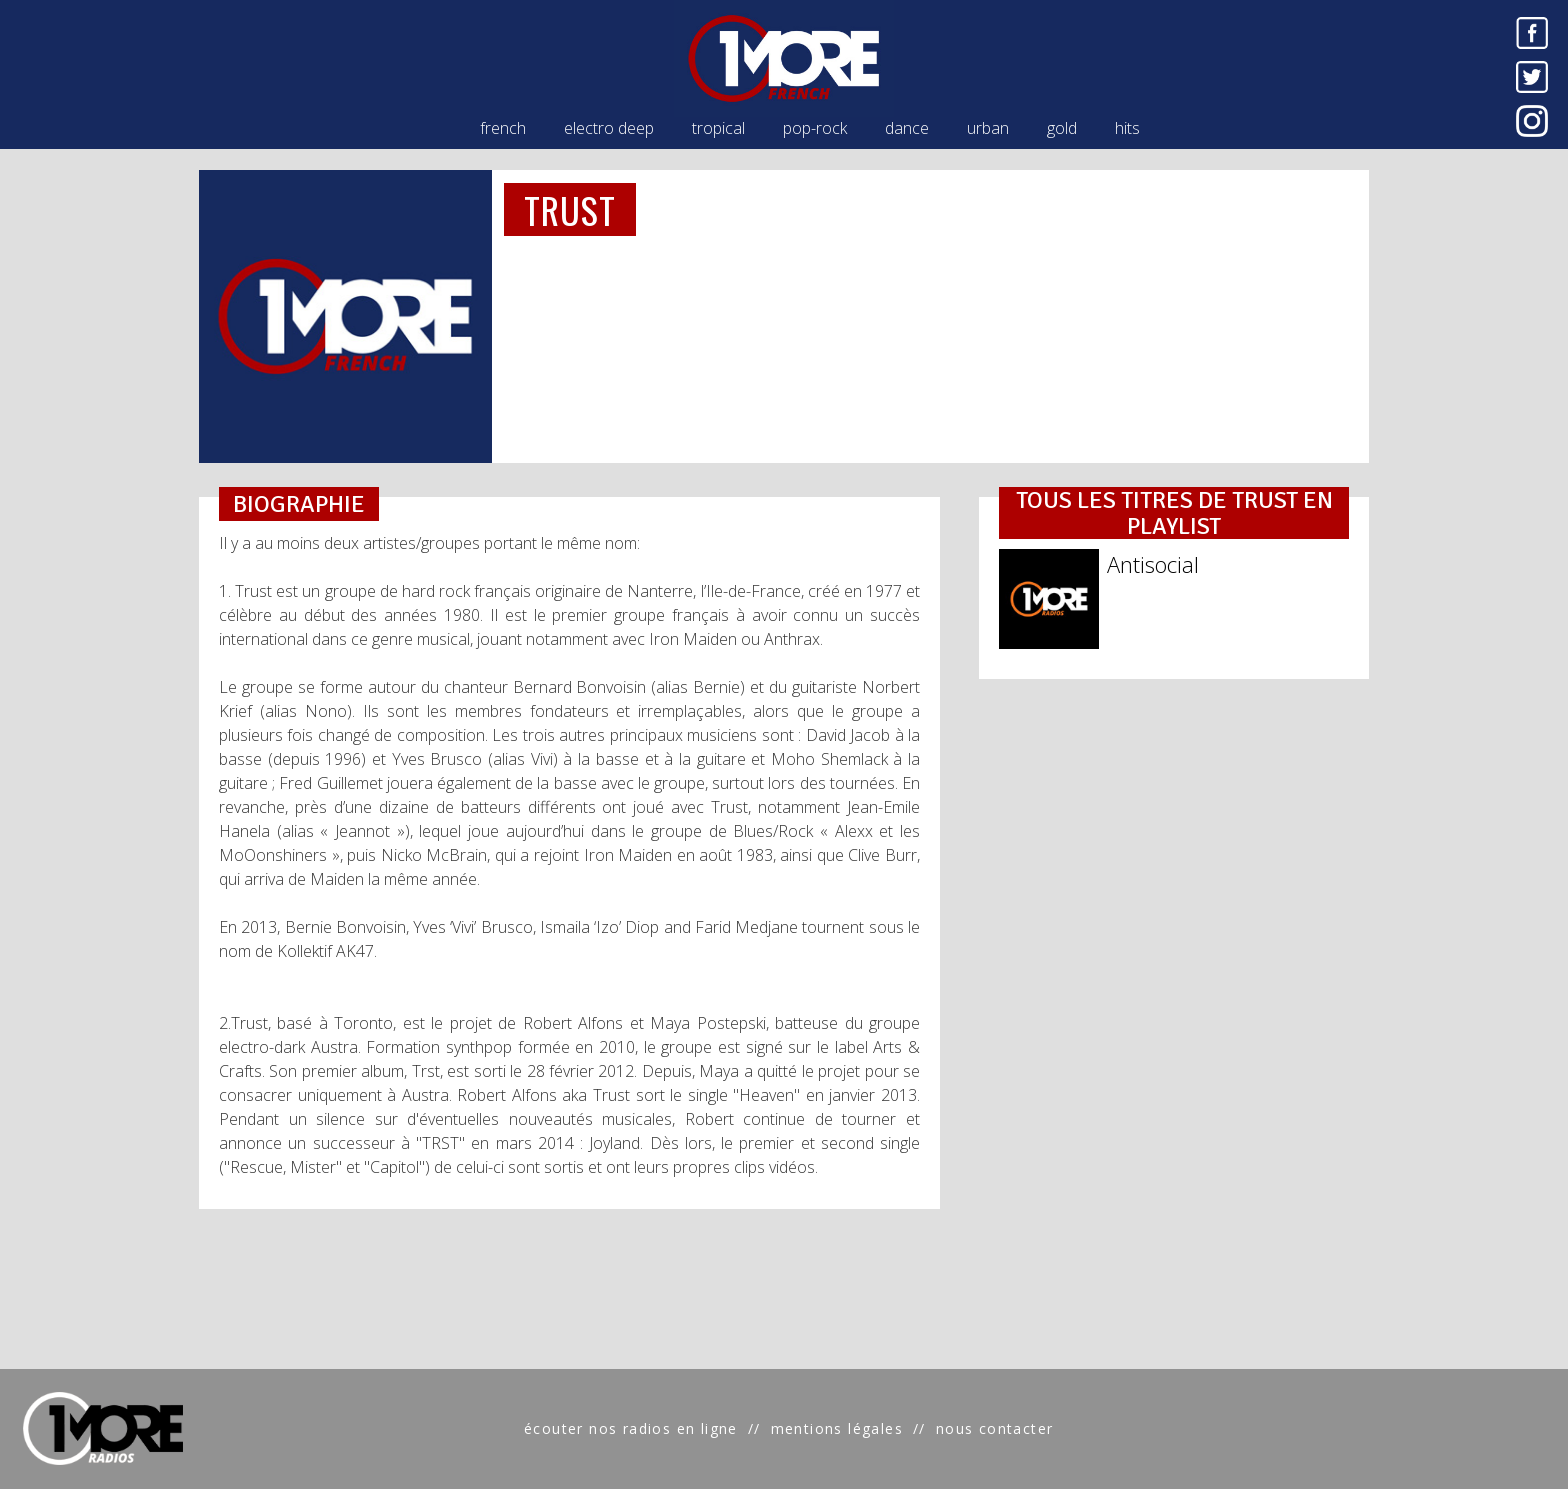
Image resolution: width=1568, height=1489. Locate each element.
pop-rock (815, 128)
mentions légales (837, 1428)
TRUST (570, 209)
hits (1127, 128)
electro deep (609, 128)
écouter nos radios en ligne (631, 1428)
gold (1062, 128)
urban (988, 128)
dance (907, 128)
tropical (718, 128)
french (503, 128)
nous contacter (995, 1428)
